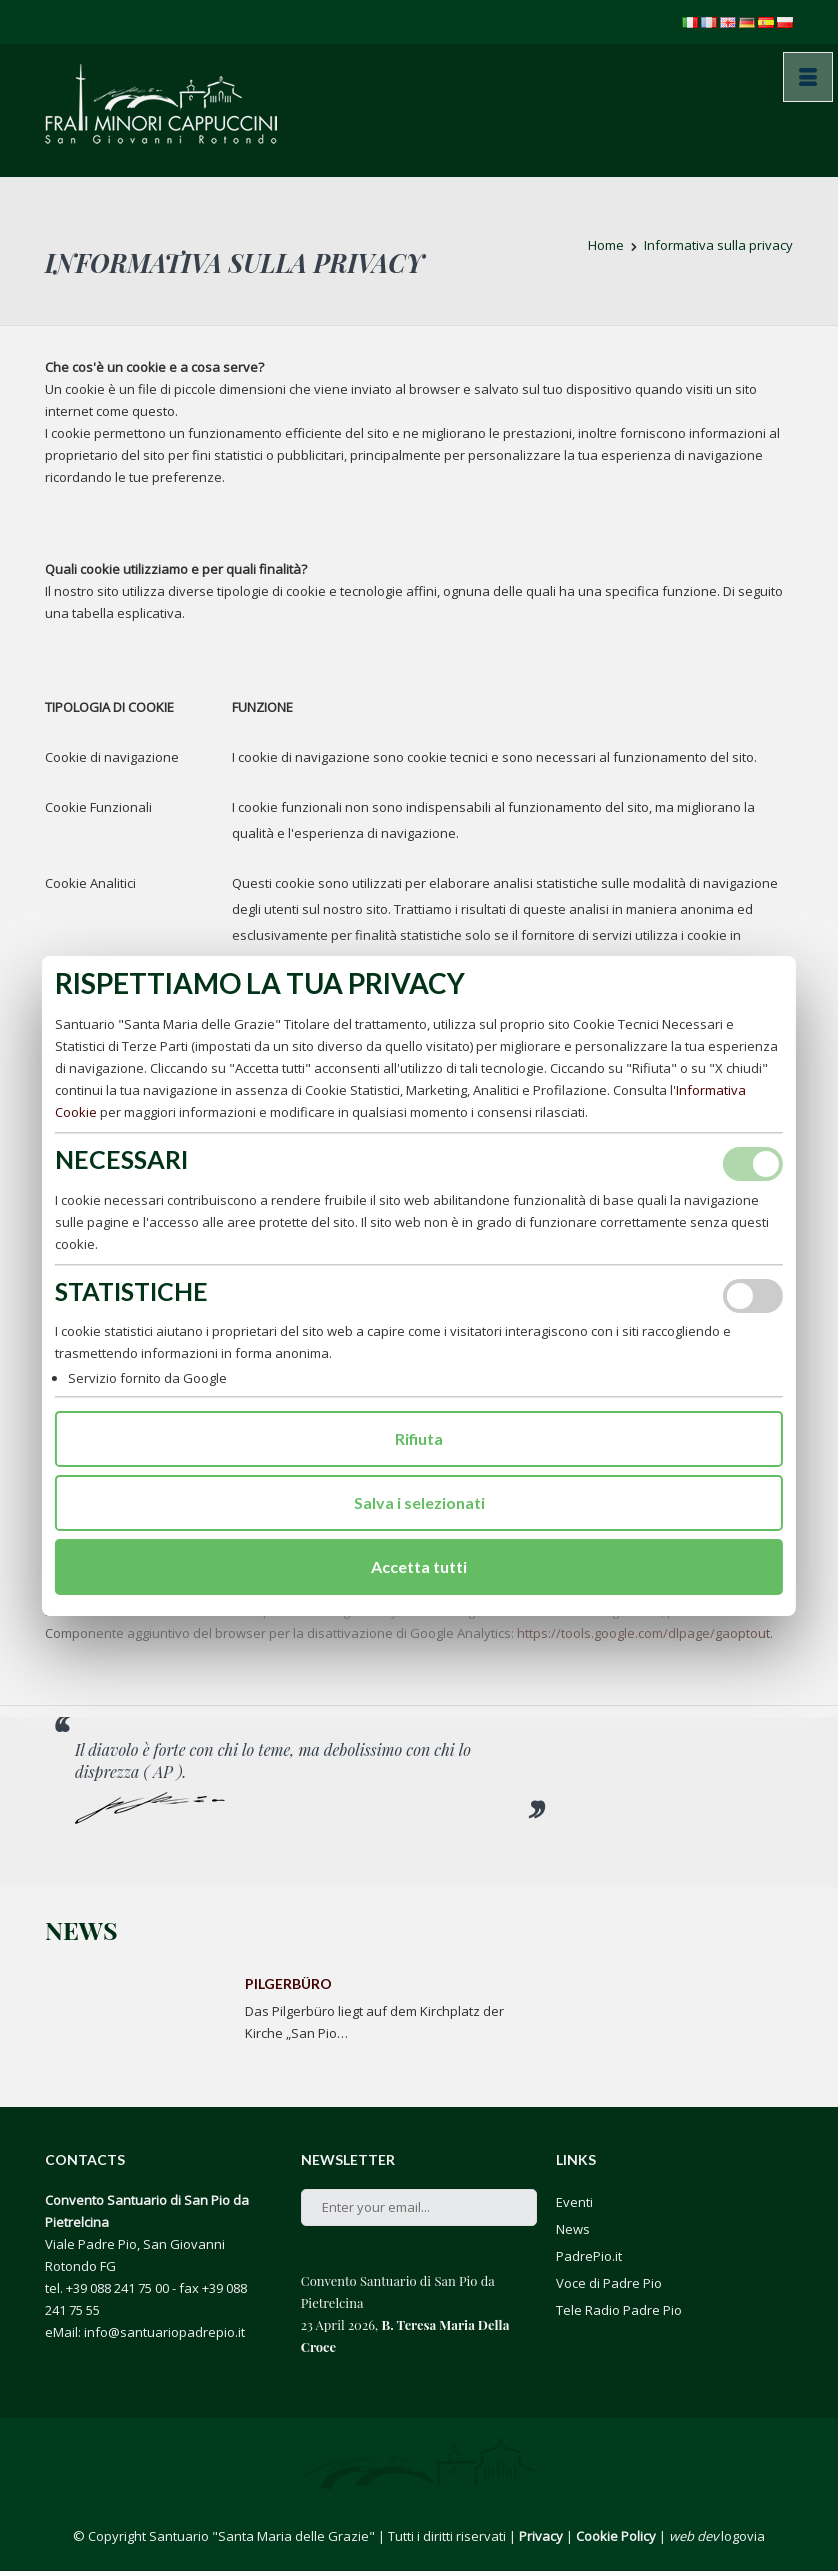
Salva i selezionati (419, 1502)
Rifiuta (419, 1438)
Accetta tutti (419, 1566)
